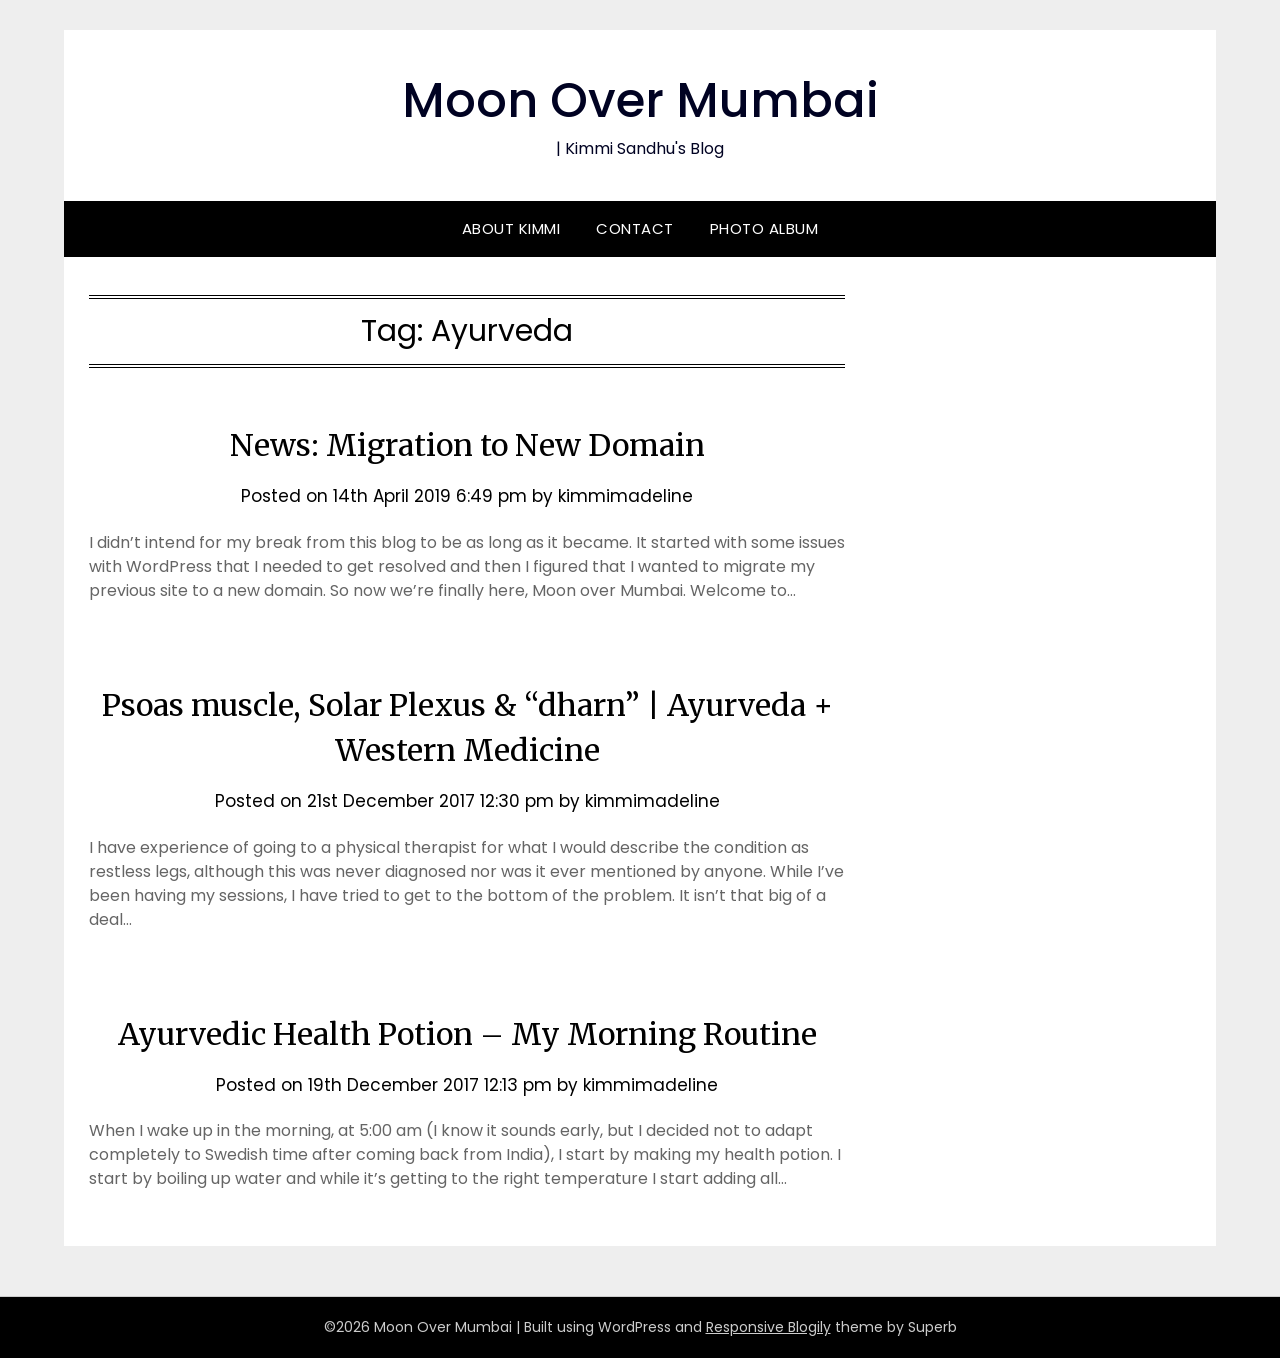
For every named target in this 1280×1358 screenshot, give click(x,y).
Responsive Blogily (768, 1327)
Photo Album (764, 228)
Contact (635, 228)
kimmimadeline (625, 496)
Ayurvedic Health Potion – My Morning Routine (467, 1034)
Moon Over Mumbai (640, 100)
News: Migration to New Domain (467, 445)
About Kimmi (511, 228)
